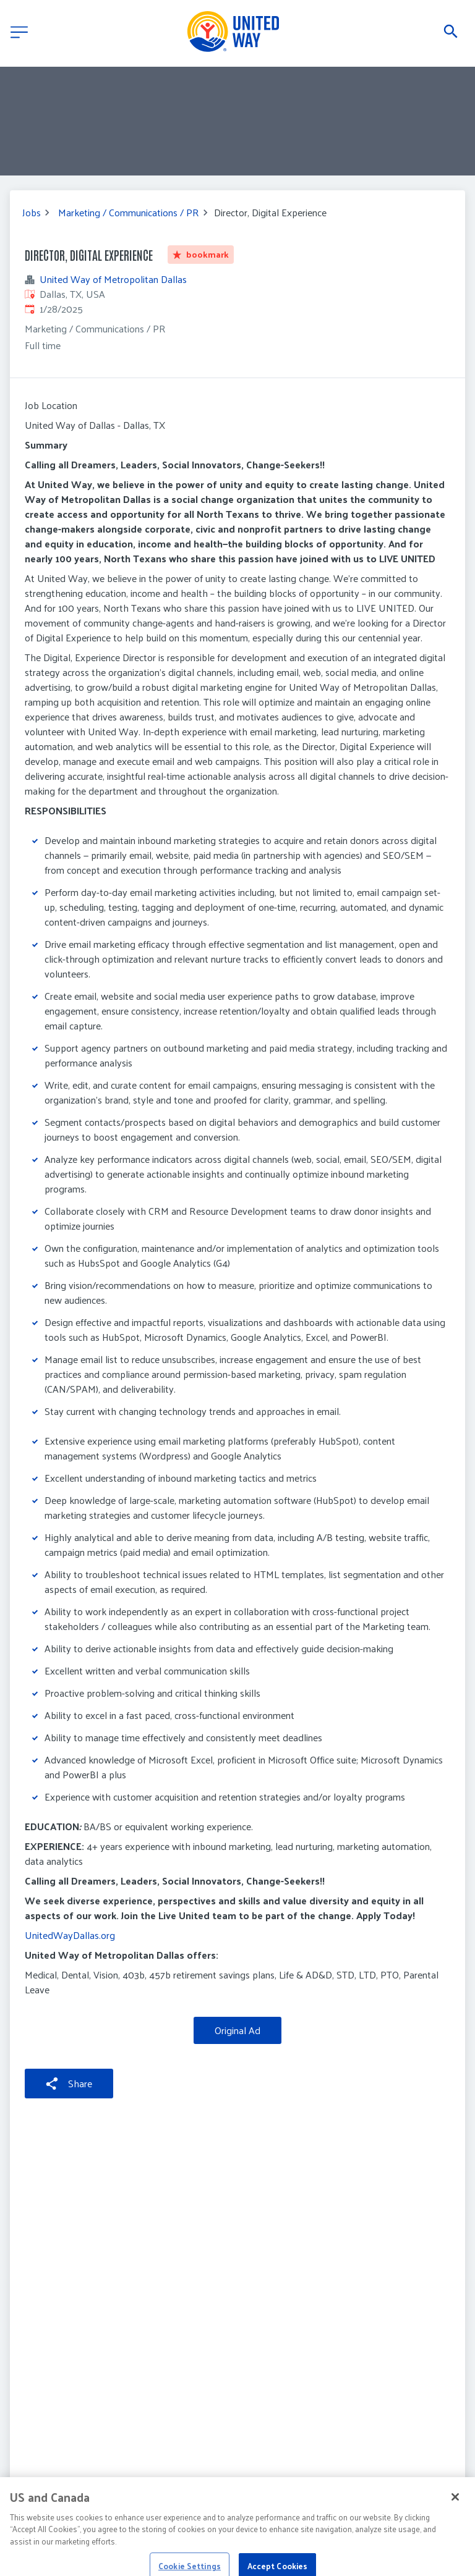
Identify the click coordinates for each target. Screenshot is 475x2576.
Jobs (31, 212)
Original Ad (237, 2030)
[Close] (455, 2516)
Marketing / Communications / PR (128, 212)
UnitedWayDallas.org (70, 1935)
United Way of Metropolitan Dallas (113, 279)
